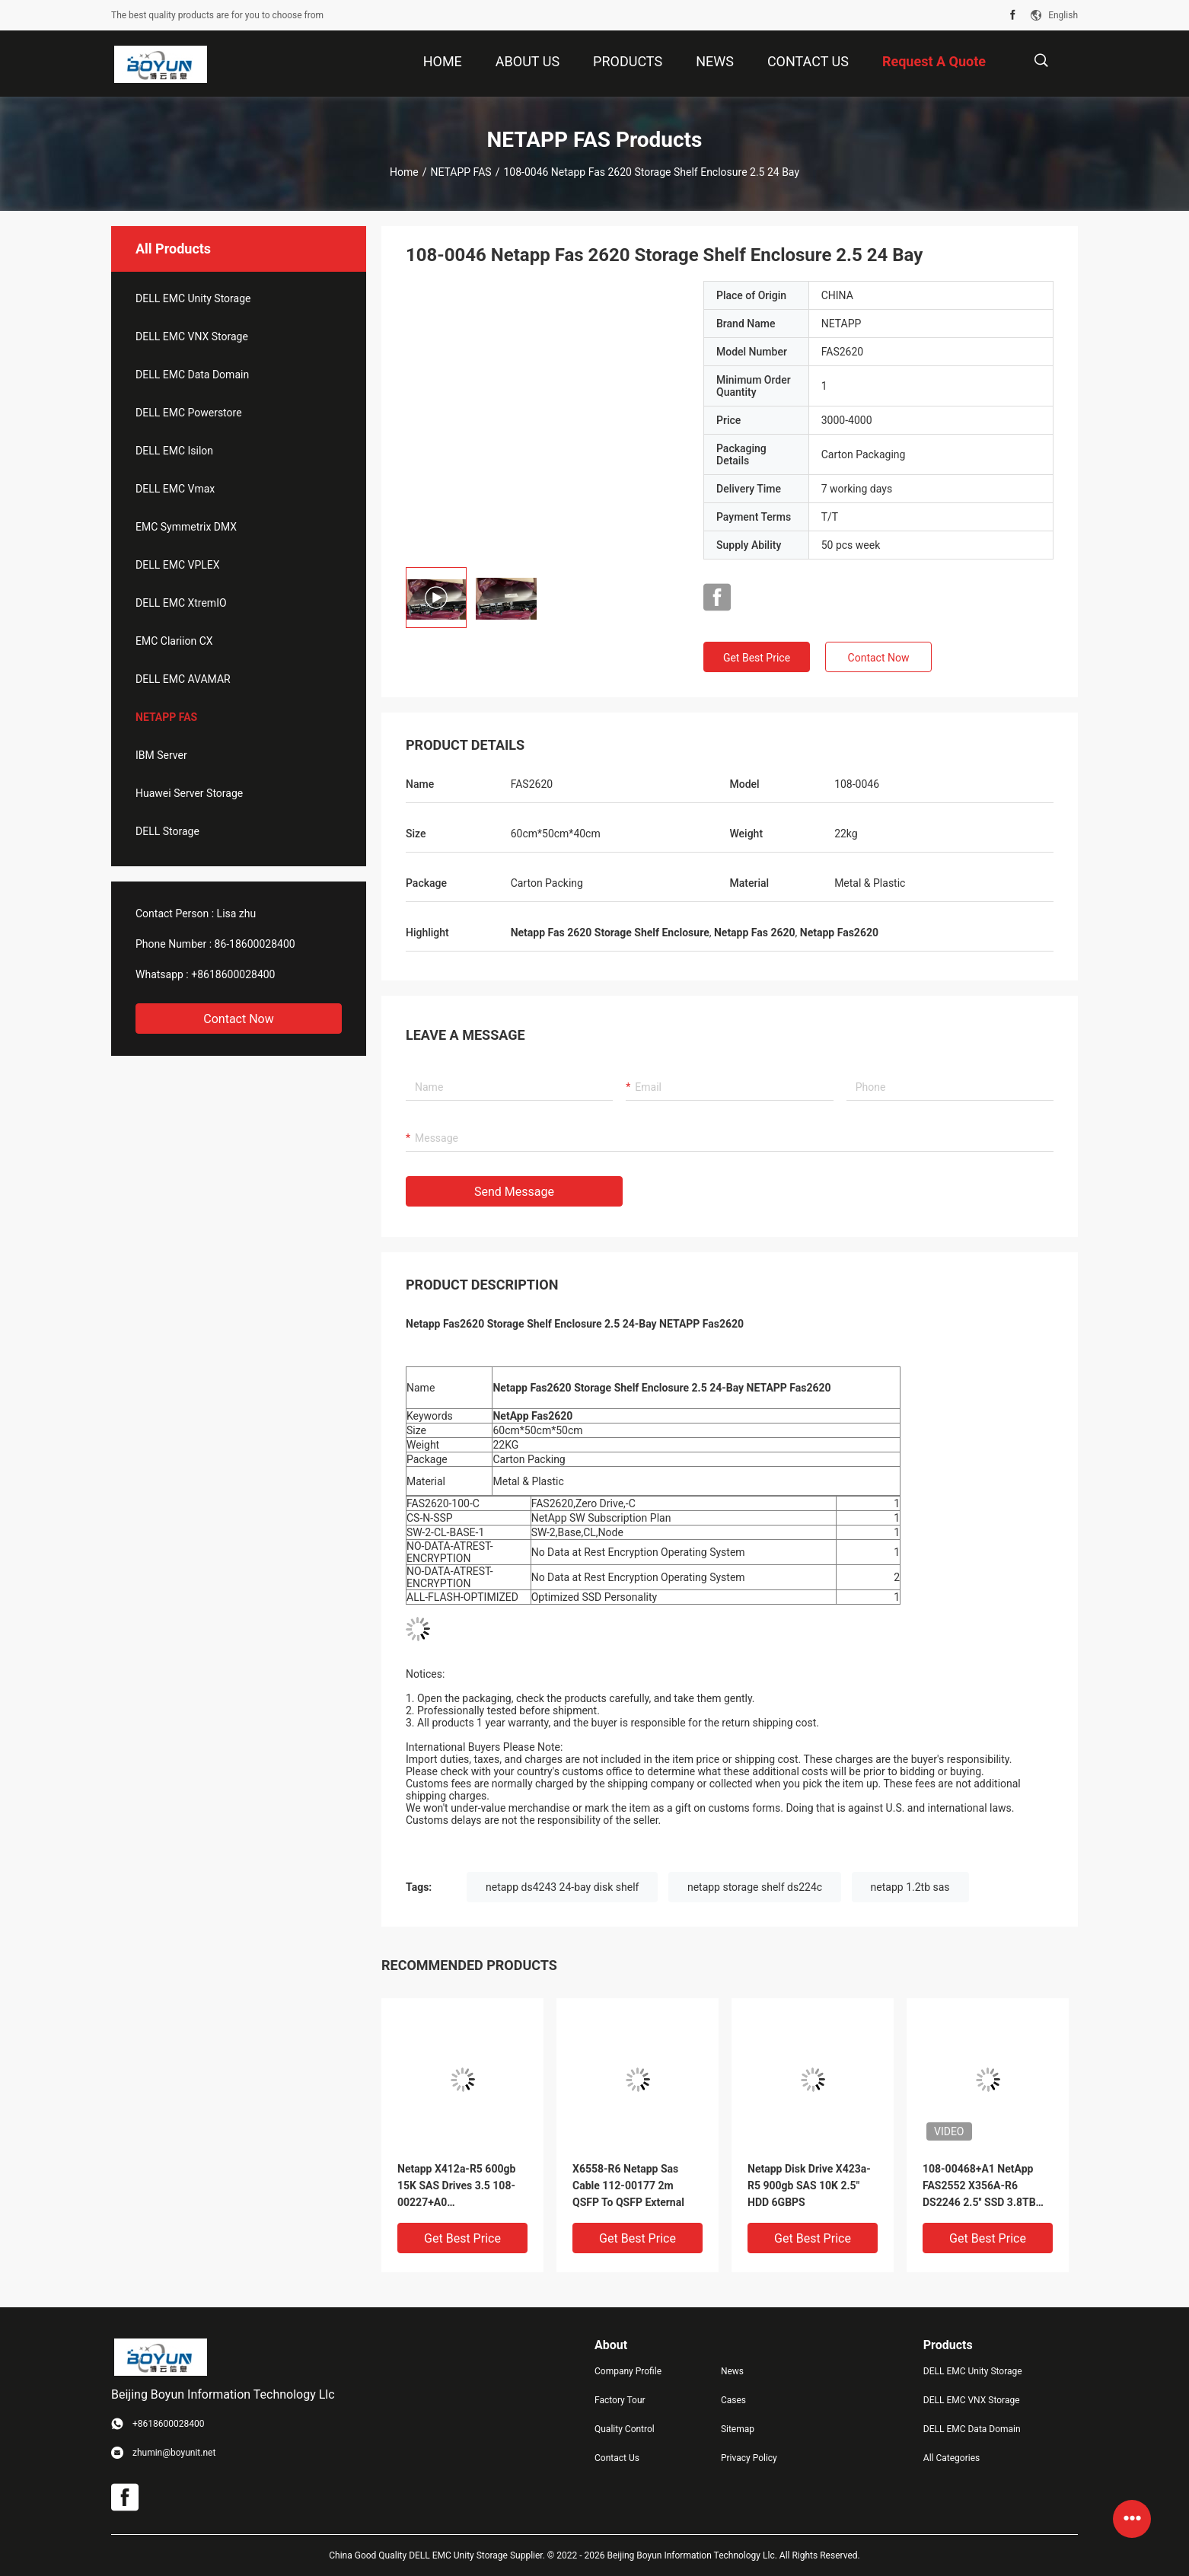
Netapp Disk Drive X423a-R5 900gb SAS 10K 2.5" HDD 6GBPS (809, 2185)
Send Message (514, 1191)
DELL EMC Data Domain (192, 374)
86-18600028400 (255, 944)
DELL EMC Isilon (174, 451)
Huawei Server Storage (189, 793)
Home (404, 172)
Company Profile (627, 2371)
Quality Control (624, 2429)
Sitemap (737, 2429)
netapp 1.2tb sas (910, 1887)
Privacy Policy (749, 2458)
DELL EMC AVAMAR (183, 679)
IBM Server (161, 755)
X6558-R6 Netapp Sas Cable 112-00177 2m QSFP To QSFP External (628, 2185)
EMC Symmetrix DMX (186, 527)
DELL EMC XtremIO (181, 603)
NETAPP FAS (460, 172)
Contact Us (616, 2458)
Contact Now (238, 1019)
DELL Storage (167, 831)
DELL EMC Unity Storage (192, 298)
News (732, 2371)
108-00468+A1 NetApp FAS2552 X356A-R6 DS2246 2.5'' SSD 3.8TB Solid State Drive (979, 2187)
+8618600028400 (233, 974)
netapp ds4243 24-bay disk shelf (562, 1887)
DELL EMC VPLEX (177, 565)
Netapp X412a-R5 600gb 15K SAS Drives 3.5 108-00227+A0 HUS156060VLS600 (456, 2187)
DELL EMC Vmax (175, 489)
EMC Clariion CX (174, 641)
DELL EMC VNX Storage (191, 336)
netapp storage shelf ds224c (754, 1887)
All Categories (951, 2458)
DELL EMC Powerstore (188, 412)
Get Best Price (756, 658)
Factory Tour (620, 2400)
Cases (733, 2400)
